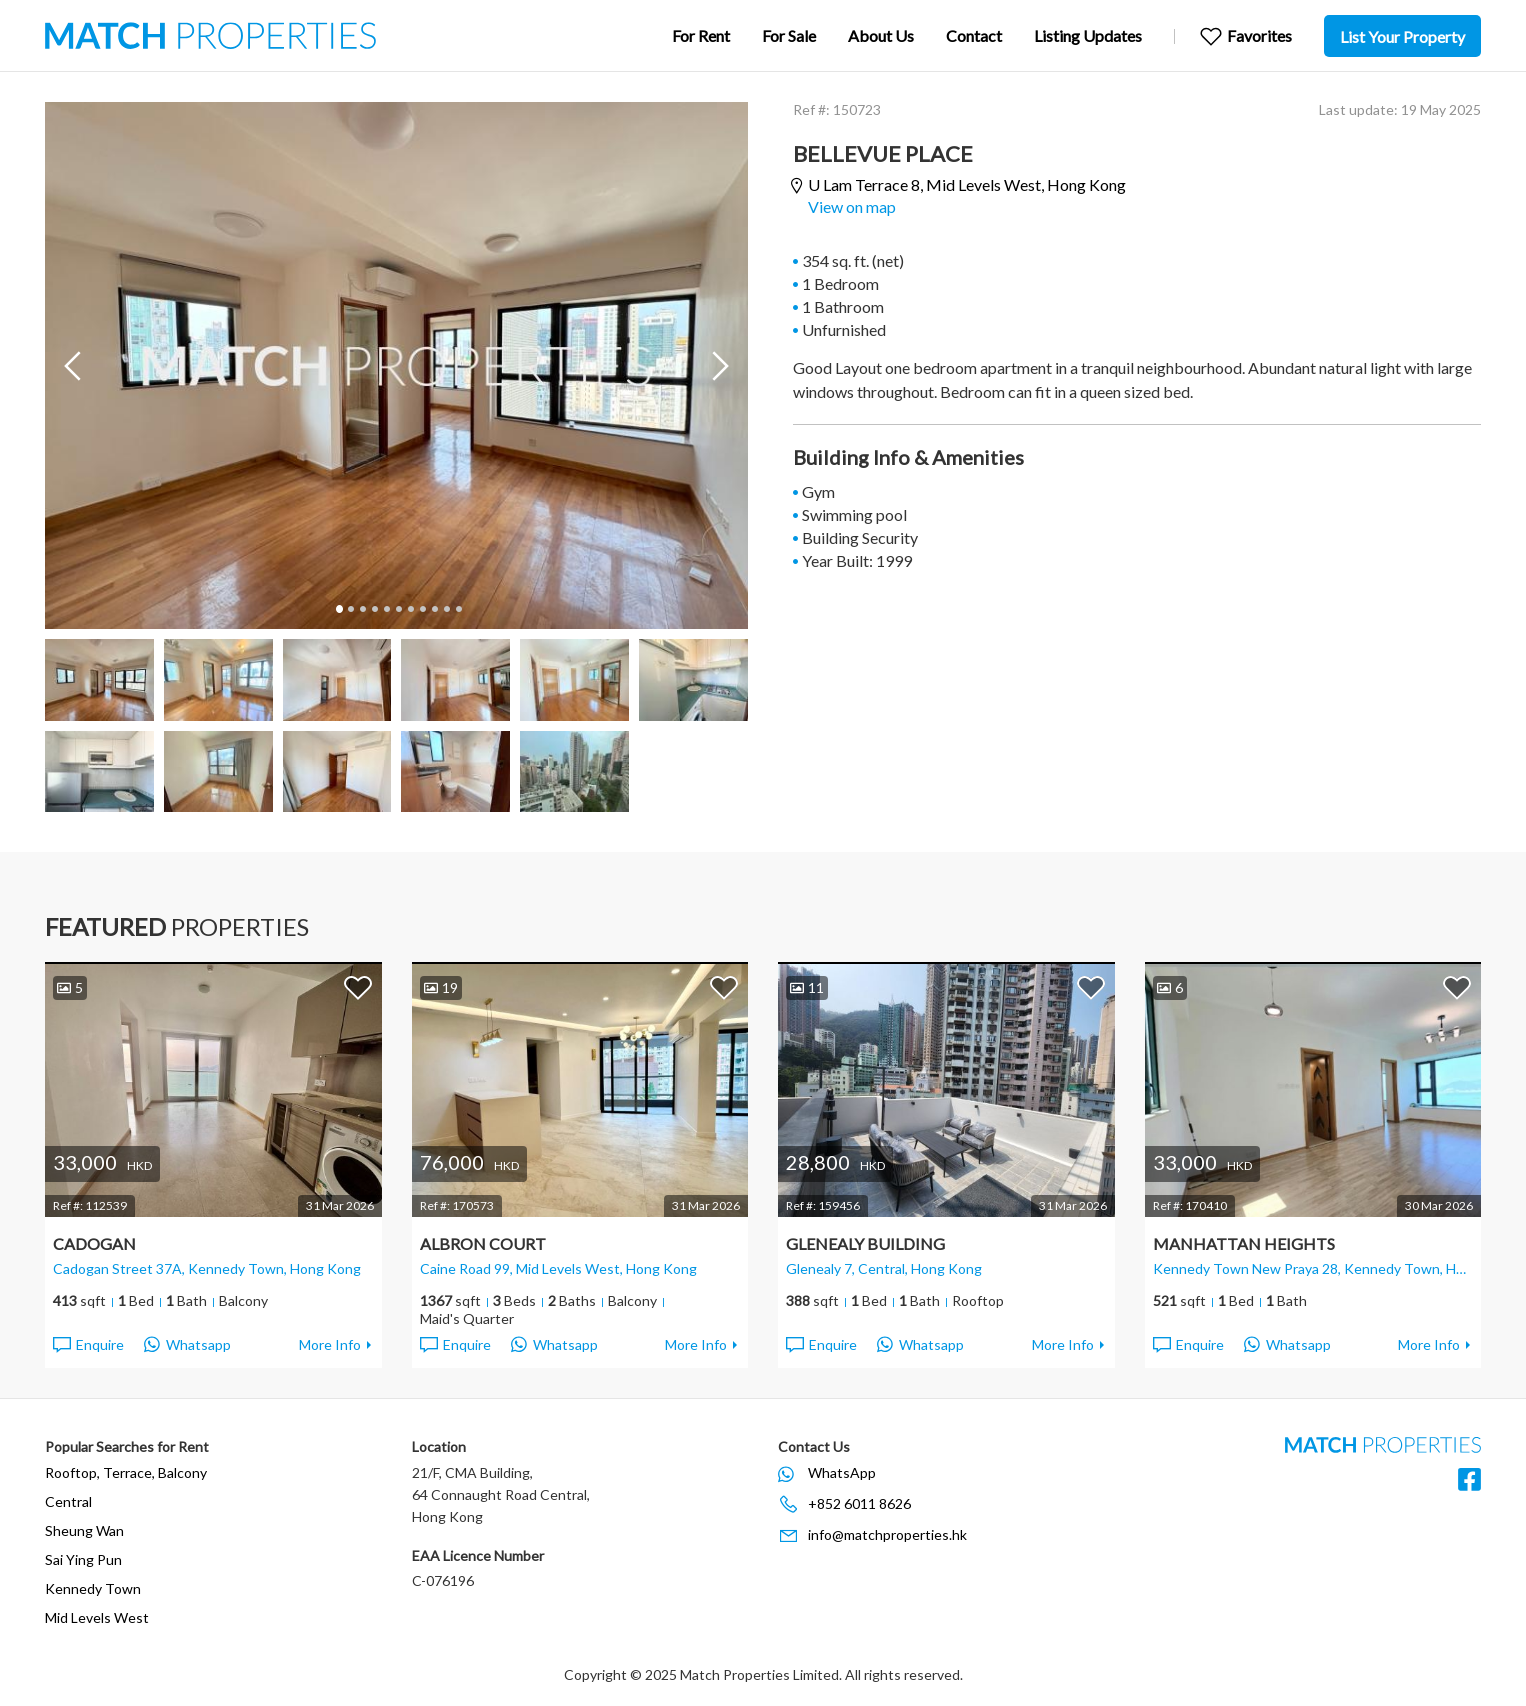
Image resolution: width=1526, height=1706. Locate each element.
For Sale (789, 35)
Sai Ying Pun (83, 1559)
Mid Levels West (97, 1617)
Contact (974, 35)
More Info (330, 1344)
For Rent (701, 35)
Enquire (87, 1345)
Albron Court (483, 1243)
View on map (852, 206)
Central (68, 1501)
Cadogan (94, 1243)
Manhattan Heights (1244, 1243)
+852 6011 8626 (859, 1503)
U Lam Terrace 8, (967, 185)
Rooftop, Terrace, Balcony (126, 1472)
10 (446, 609)
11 (458, 609)
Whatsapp (187, 1345)
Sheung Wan (84, 1530)
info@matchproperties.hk (887, 1534)
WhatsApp (842, 1472)
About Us (881, 35)
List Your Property (1402, 36)
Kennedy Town (93, 1588)
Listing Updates (1088, 35)
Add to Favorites (358, 987)
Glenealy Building (865, 1243)
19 (441, 987)
